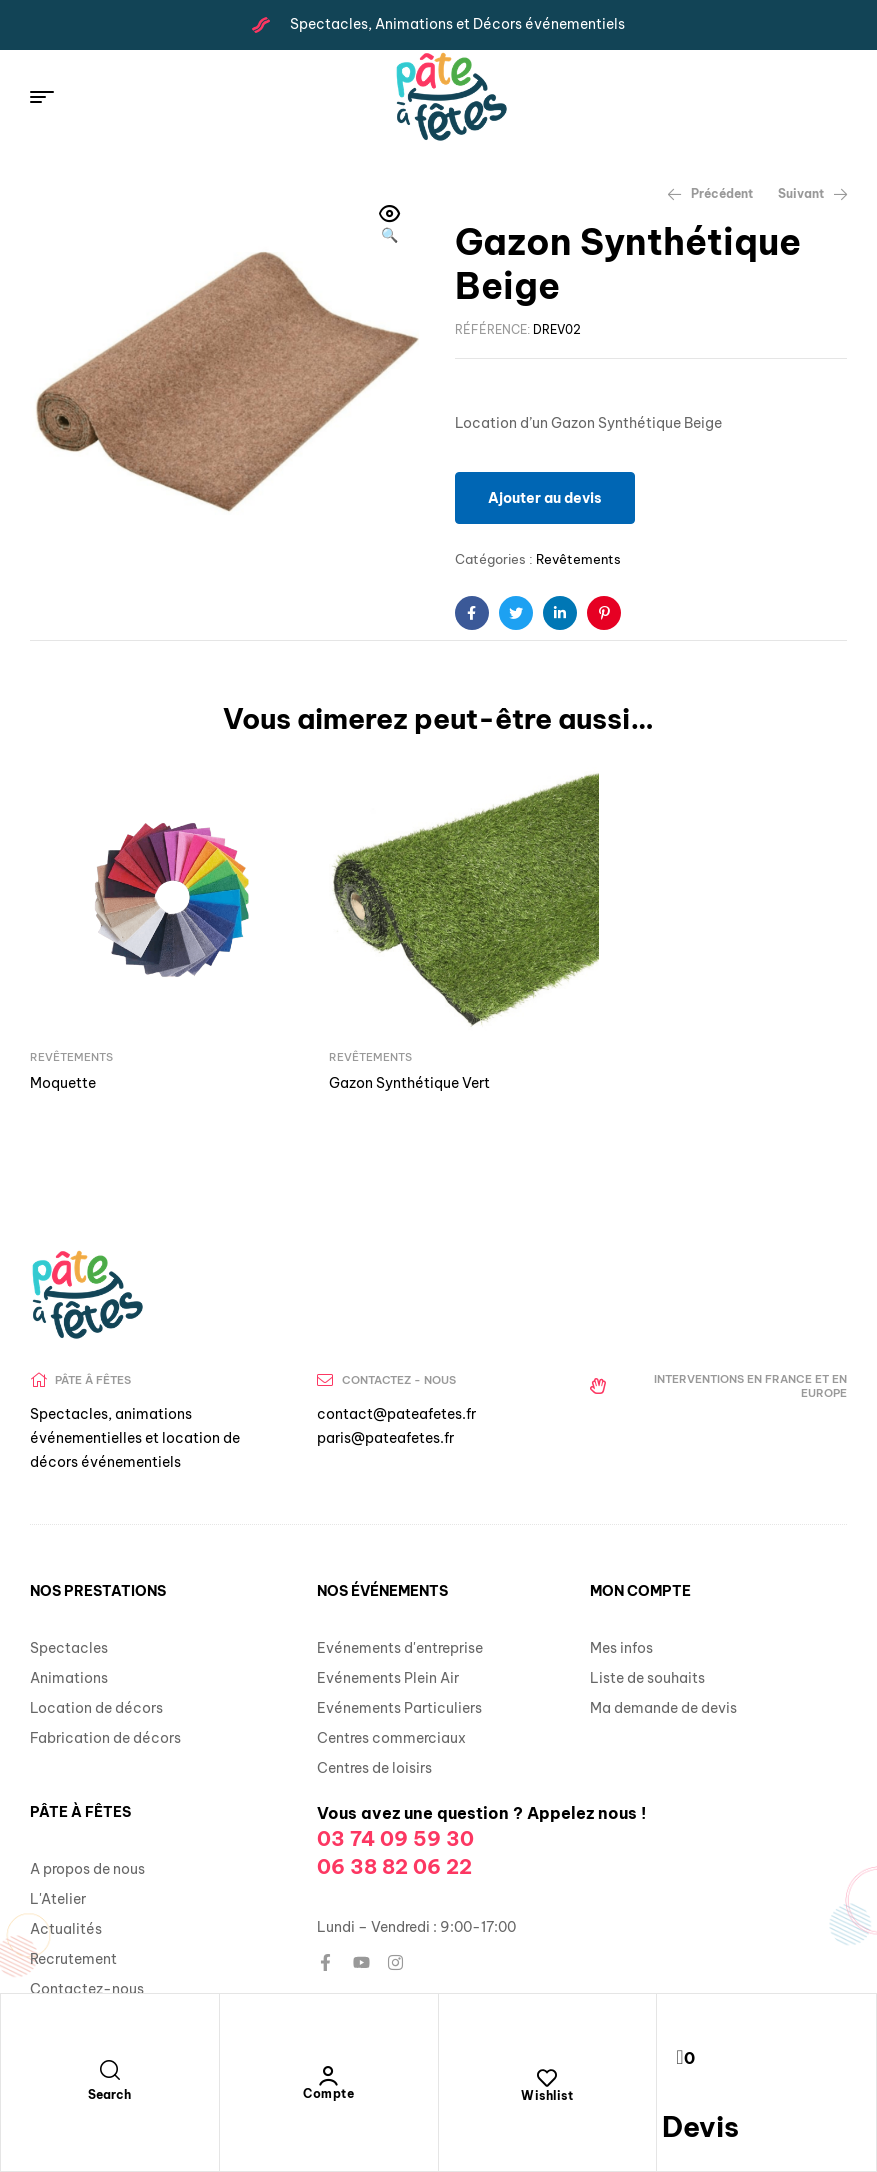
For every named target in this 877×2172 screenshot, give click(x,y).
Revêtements (578, 559)
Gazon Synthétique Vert (392, 1066)
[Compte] (329, 2076)
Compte (328, 2093)
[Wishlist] (547, 2078)
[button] (390, 226)
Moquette (63, 1066)
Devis (700, 2126)
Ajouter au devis (545, 498)
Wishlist (547, 2095)
